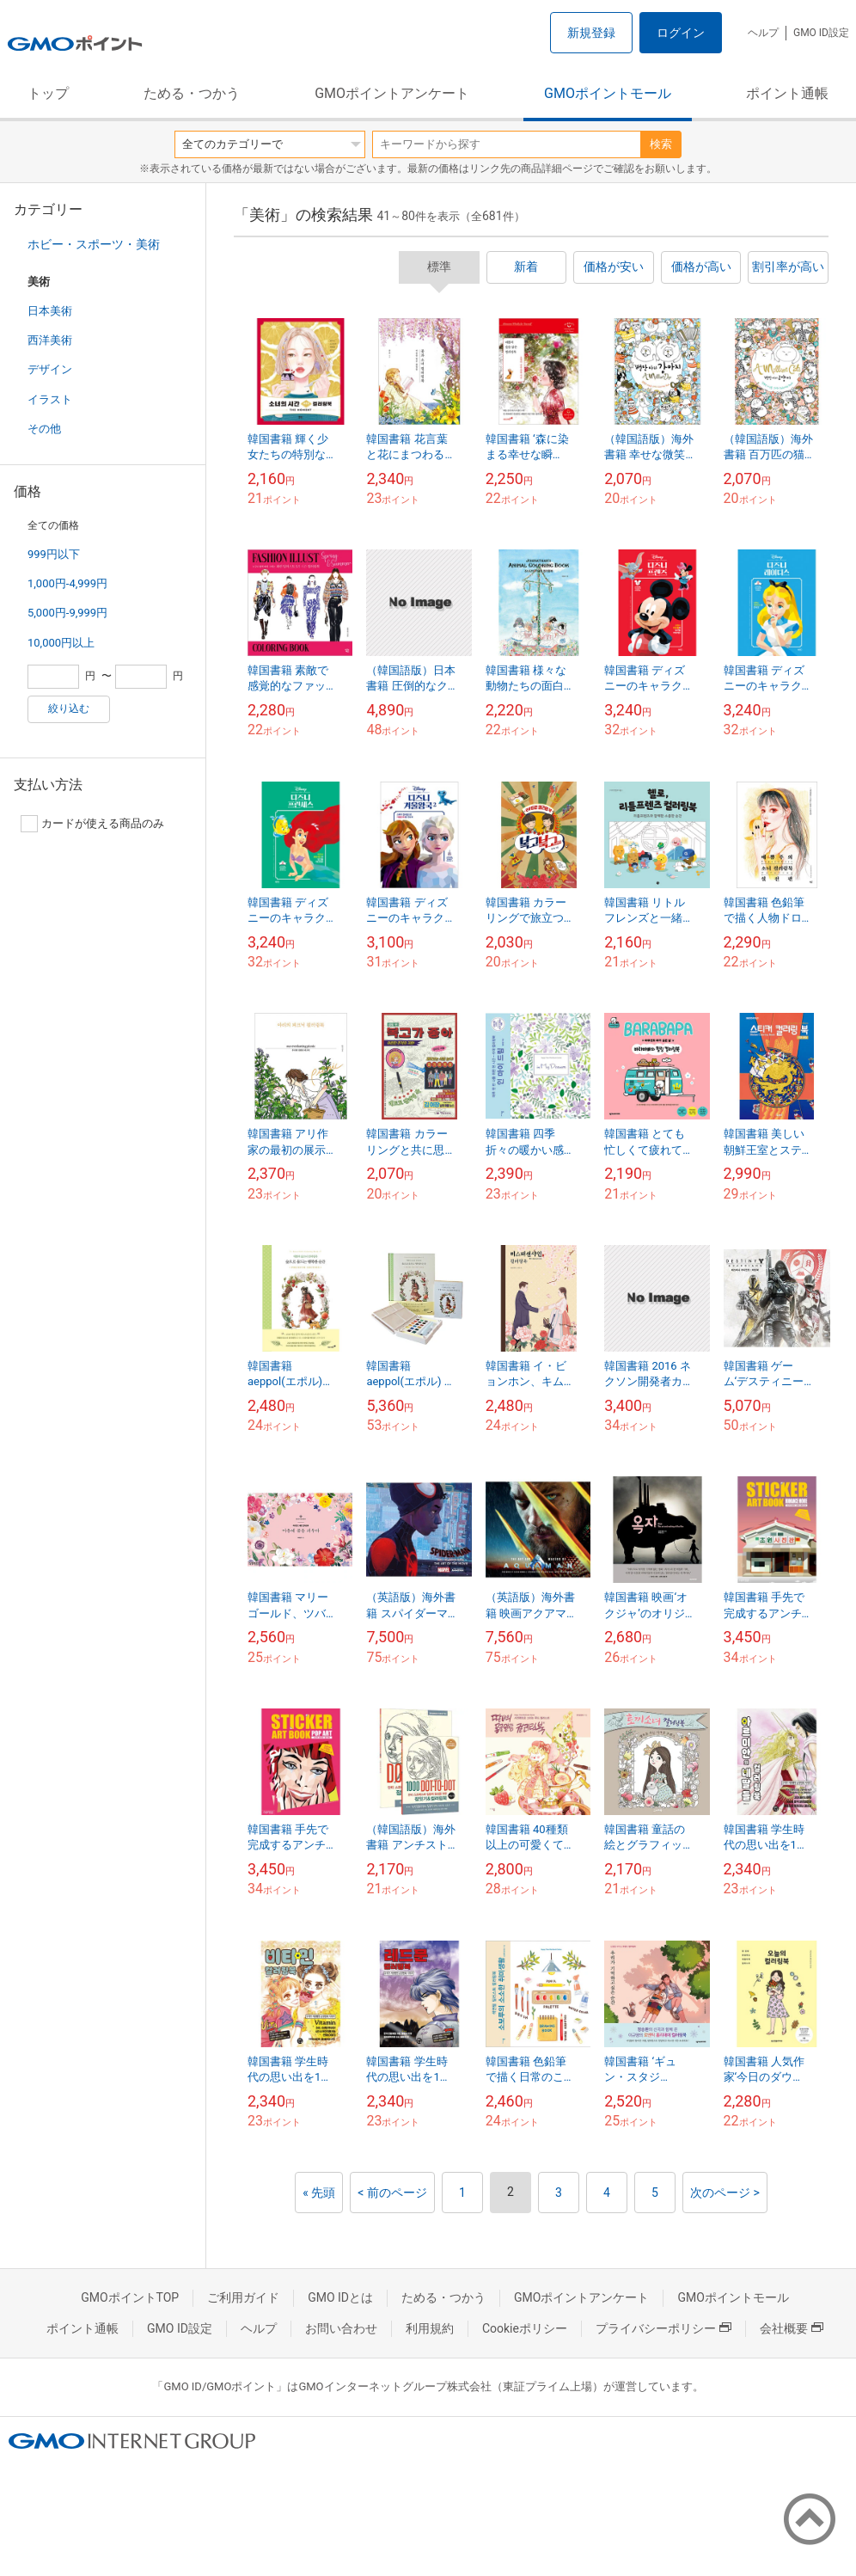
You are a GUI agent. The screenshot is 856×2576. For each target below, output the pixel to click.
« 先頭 (319, 2192)
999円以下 (54, 554)
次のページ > (725, 2192)
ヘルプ (763, 33)
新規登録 (591, 33)
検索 (661, 144)
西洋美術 (50, 340)
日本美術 (50, 310)
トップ (48, 93)
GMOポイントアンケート (392, 93)
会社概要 (791, 2328)
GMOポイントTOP (130, 2297)
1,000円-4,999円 (67, 583)
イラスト (50, 399)
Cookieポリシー (524, 2328)
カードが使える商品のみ (92, 823)
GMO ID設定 (821, 33)
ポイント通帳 (787, 93)
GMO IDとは (340, 2297)
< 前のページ (392, 2192)
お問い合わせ (341, 2328)
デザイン (50, 369)
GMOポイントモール (607, 93)
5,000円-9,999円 (67, 612)
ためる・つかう (192, 93)
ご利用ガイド (243, 2297)
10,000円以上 (61, 642)
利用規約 (430, 2328)
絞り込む (68, 708)
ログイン (681, 33)
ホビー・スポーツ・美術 (94, 244)
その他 (44, 428)
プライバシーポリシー (663, 2328)
